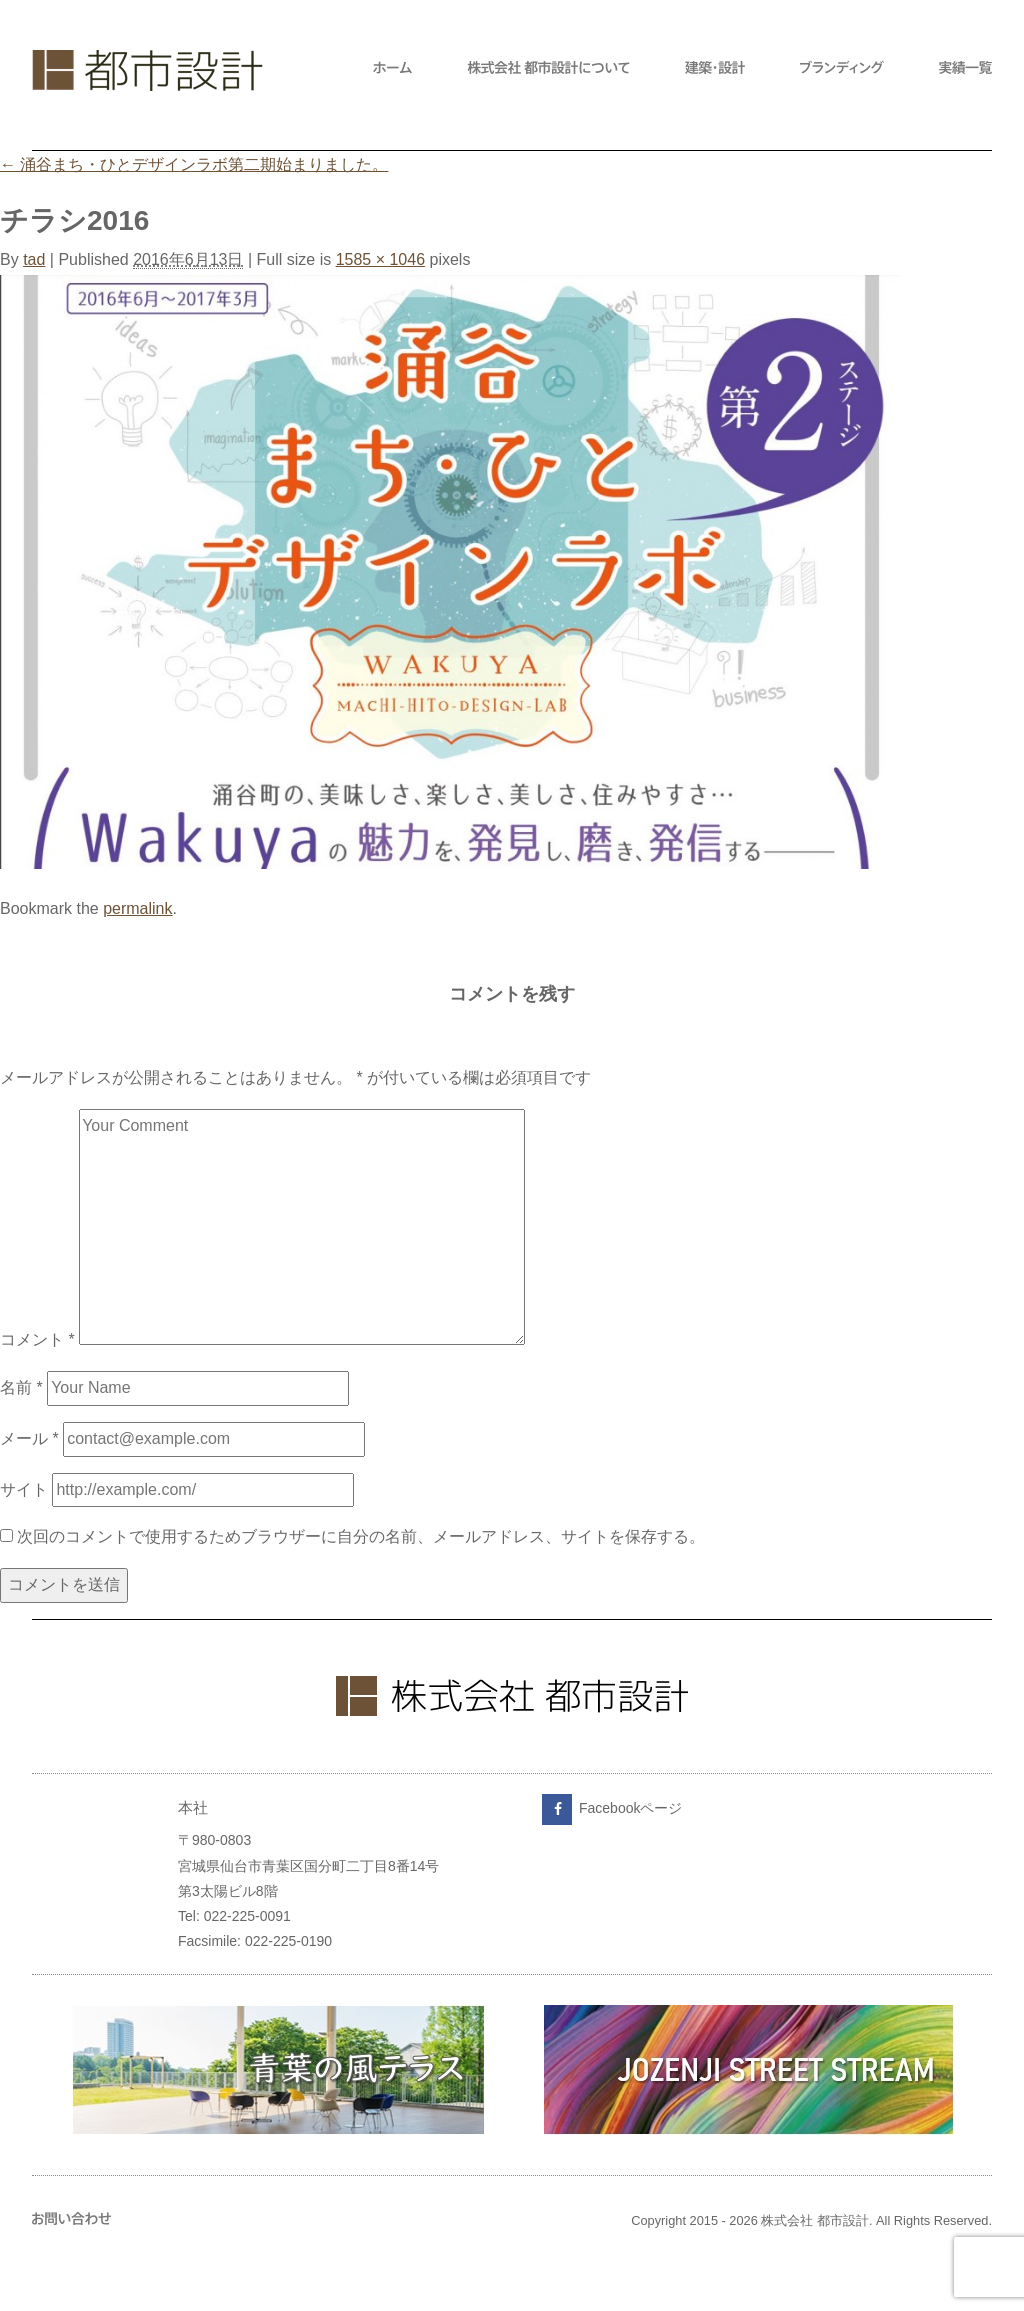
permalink (137, 908)
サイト (24, 1489)
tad (34, 259)
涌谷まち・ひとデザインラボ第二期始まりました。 (194, 164)
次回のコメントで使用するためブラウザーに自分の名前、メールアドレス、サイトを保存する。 (361, 1536)
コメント (37, 1339)
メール (29, 1438)
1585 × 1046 (380, 259)
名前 (21, 1387)
